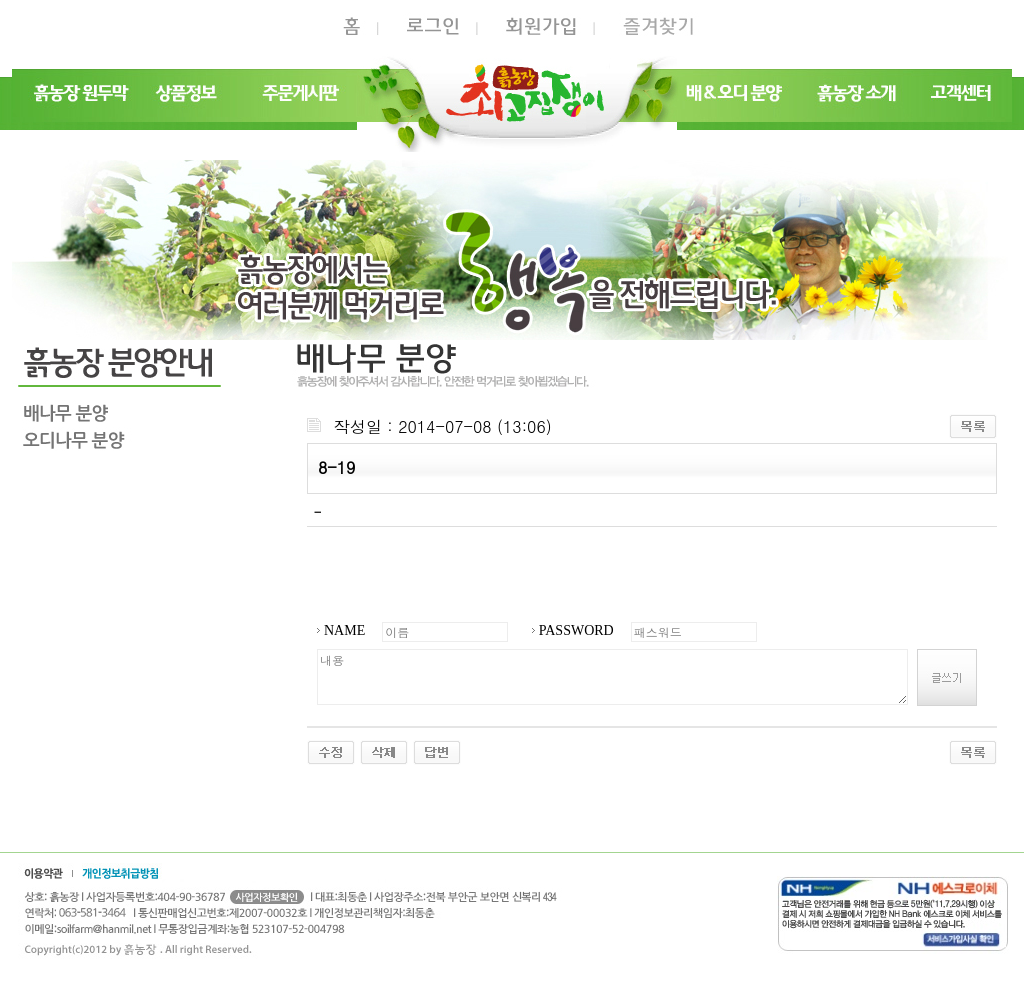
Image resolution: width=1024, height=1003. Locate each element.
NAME (344, 630)
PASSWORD (576, 630)
